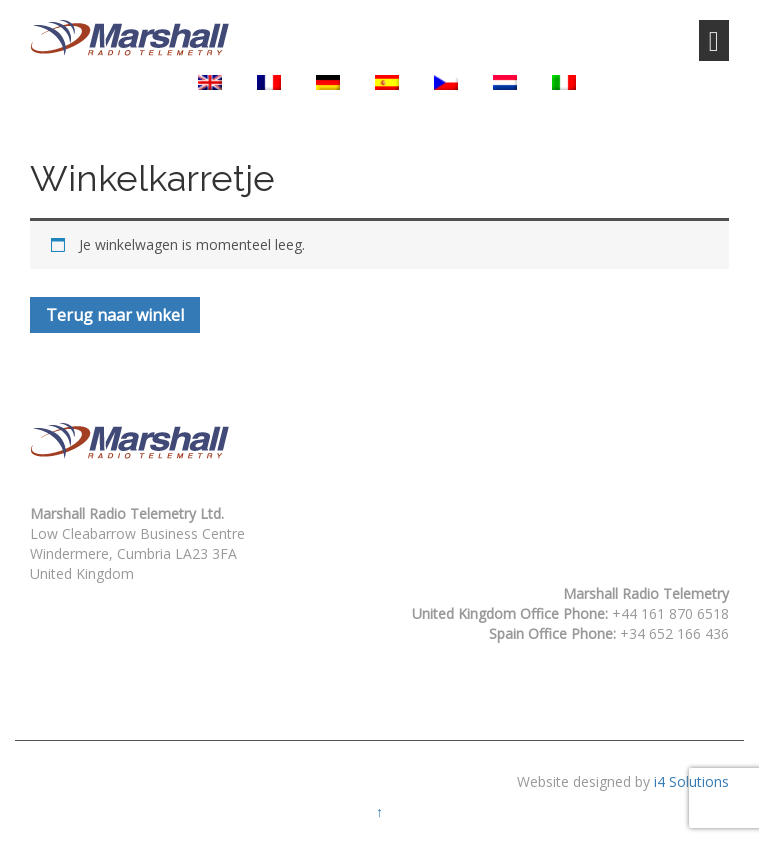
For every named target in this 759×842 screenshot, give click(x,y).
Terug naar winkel (115, 315)
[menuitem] (210, 82)
